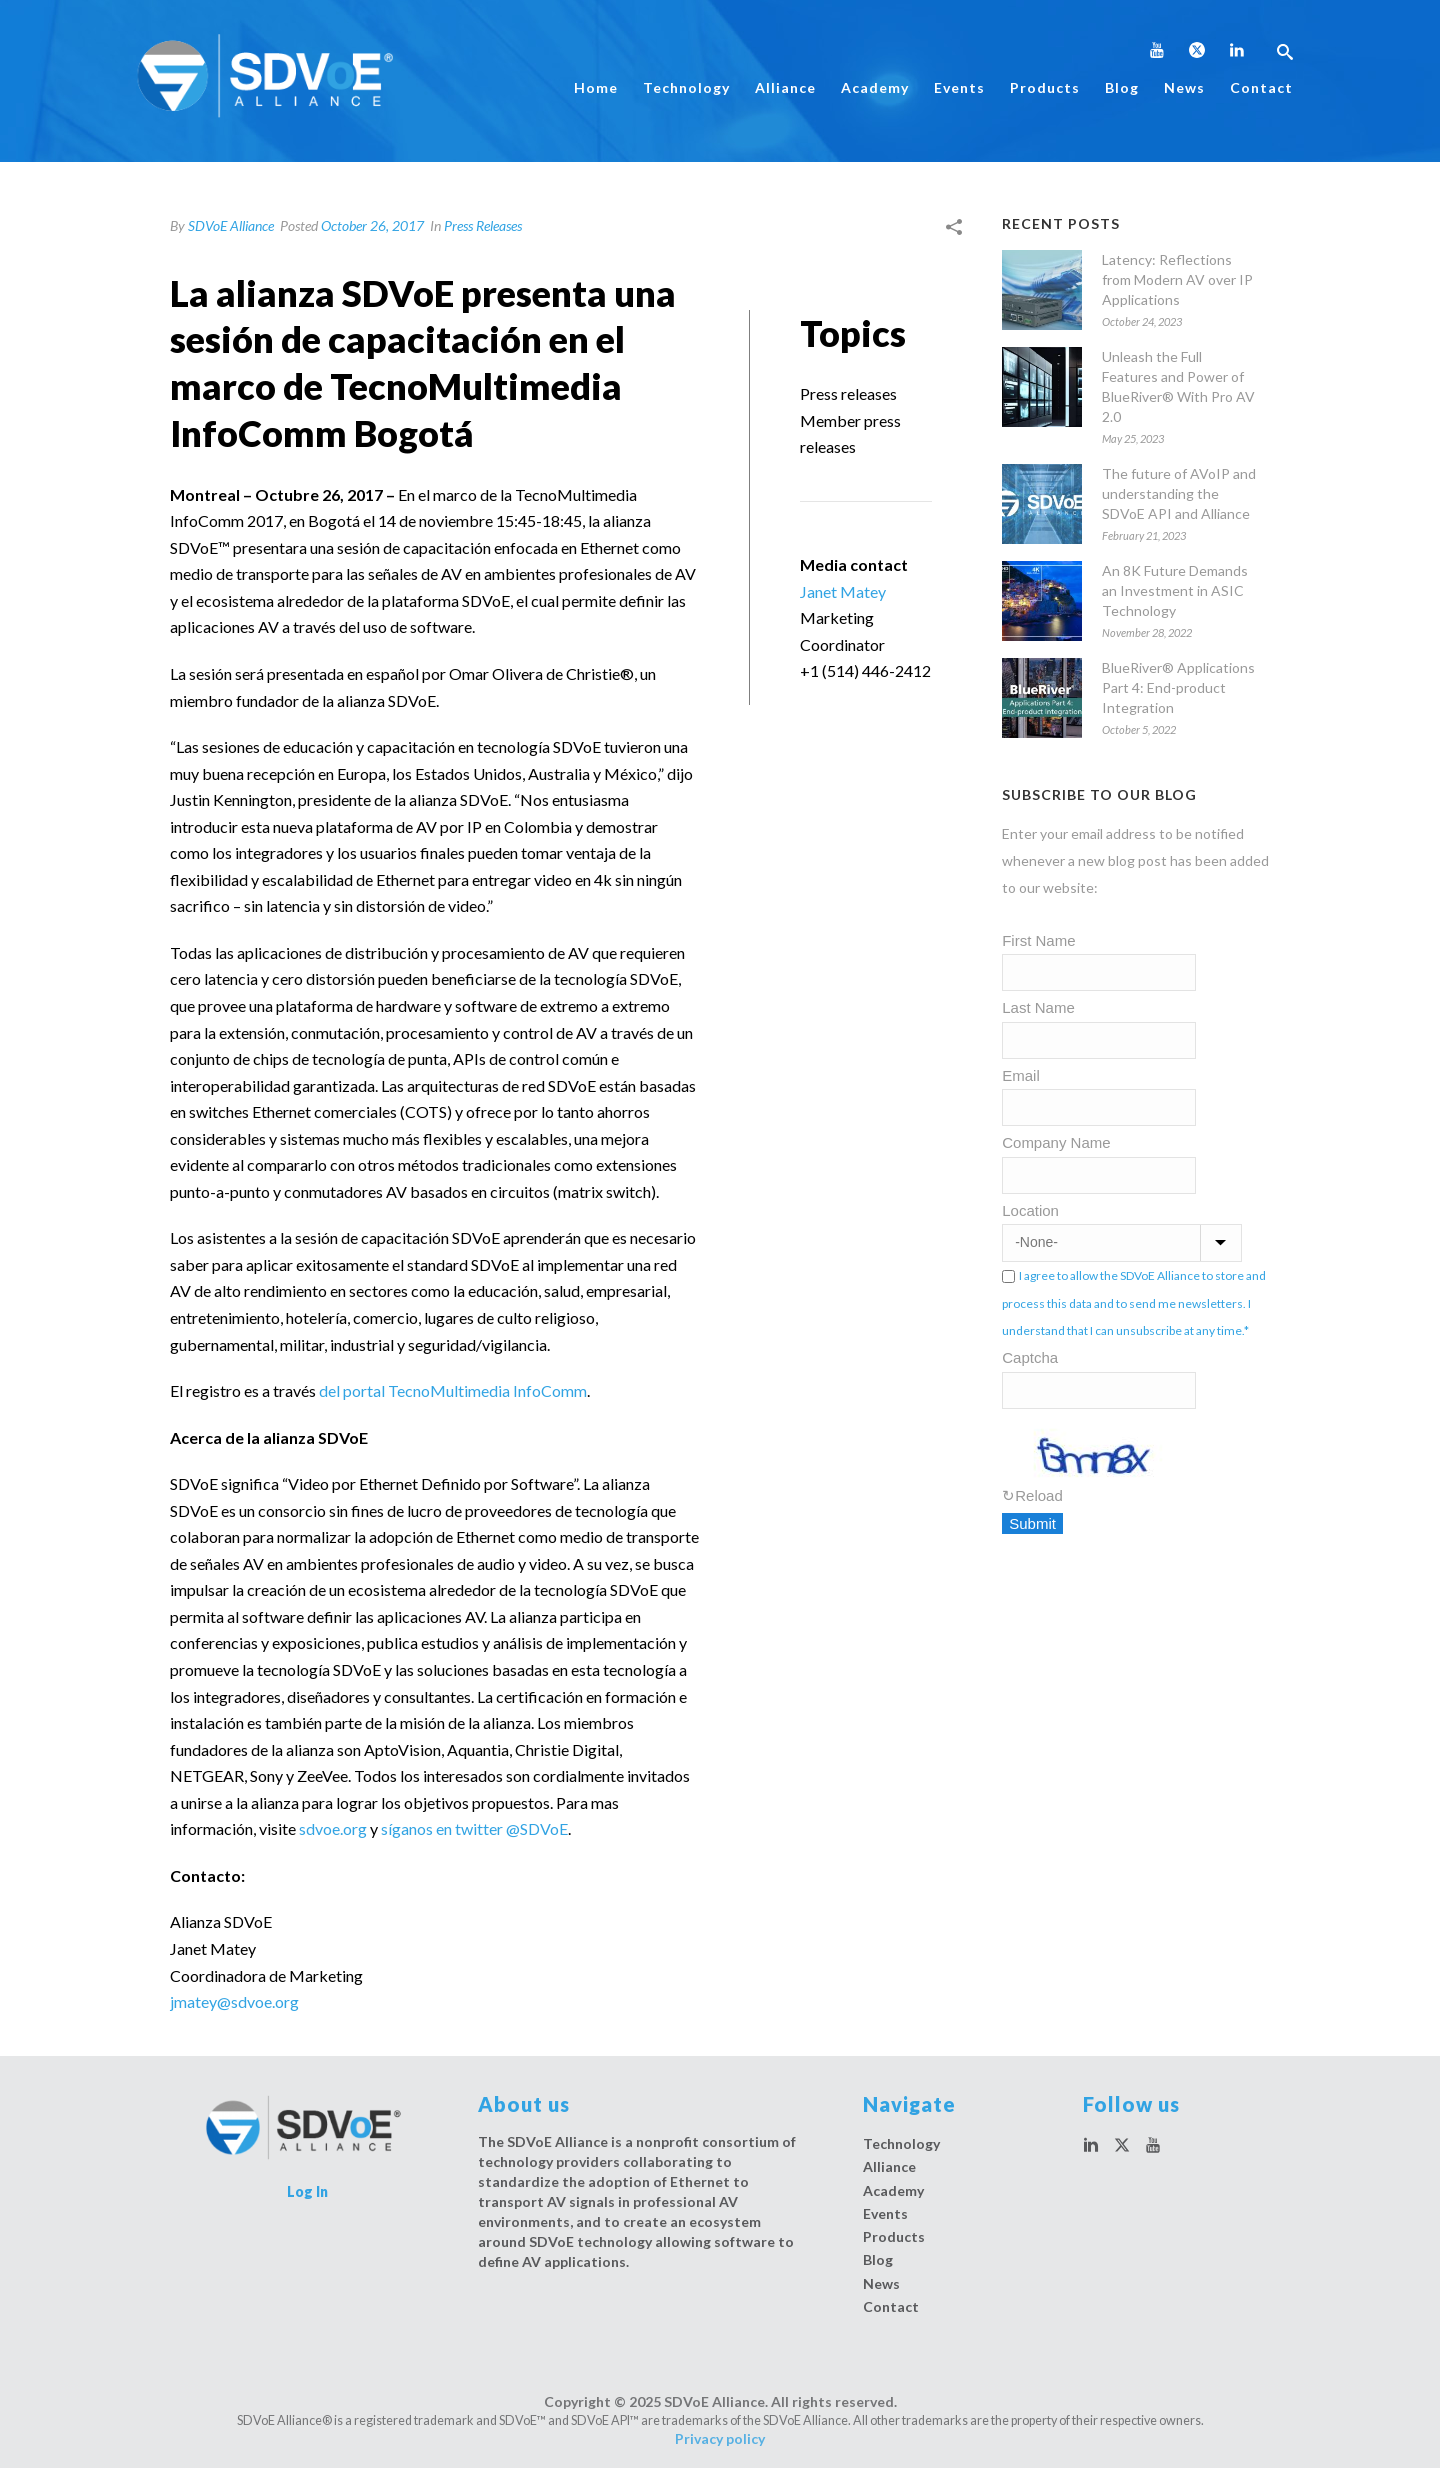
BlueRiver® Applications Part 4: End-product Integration (1178, 687)
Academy (875, 87)
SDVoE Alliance (231, 225)
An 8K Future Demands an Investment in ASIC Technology (1175, 590)
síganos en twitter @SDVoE (474, 1828)
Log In (307, 2191)
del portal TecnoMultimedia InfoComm (453, 1390)
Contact (1261, 87)
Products (1045, 87)
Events (959, 87)
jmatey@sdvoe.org (234, 2001)
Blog (1122, 87)
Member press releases (850, 434)
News (1184, 87)
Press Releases (483, 225)
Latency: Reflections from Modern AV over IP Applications (1177, 279)
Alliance (785, 87)
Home (596, 87)
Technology (686, 87)
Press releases (848, 393)
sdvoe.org (333, 1828)
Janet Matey (843, 591)
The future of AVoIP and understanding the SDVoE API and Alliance (1179, 493)
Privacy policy (720, 2438)
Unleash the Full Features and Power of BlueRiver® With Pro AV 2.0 (1178, 386)
